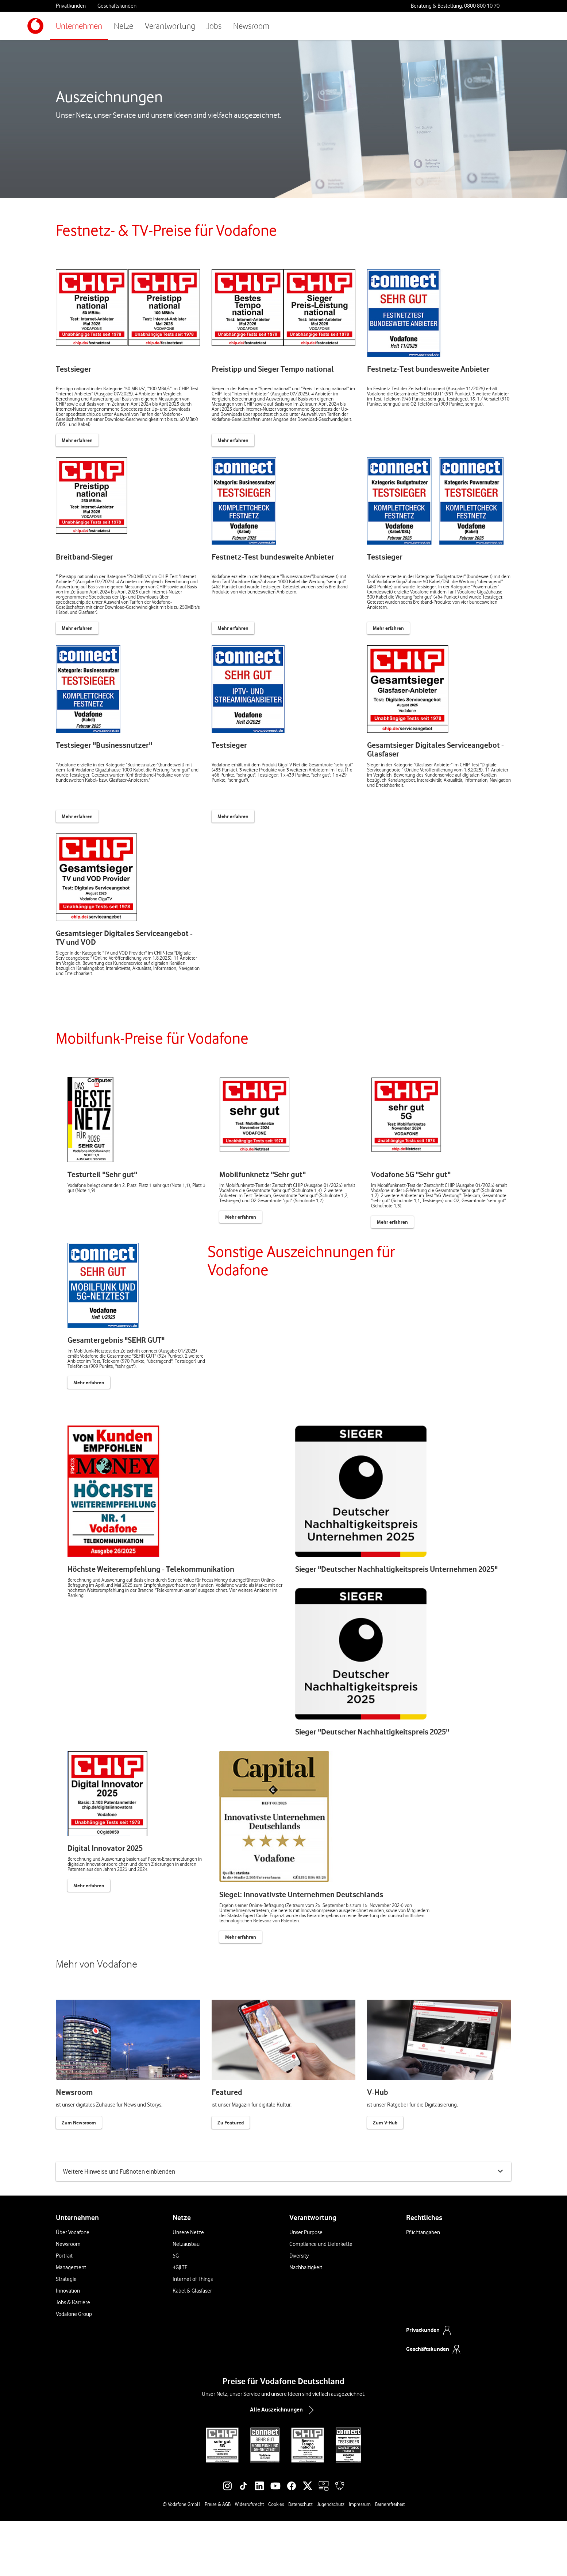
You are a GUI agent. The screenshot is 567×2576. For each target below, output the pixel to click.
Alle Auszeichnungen (283, 2465)
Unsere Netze (188, 2287)
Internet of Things (193, 2334)
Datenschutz (300, 2559)
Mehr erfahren (77, 440)
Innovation (68, 2345)
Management (71, 2322)
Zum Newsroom (79, 2166)
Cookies (276, 2559)
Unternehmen (79, 26)
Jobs (214, 26)
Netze (123, 26)
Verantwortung (170, 26)
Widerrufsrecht (249, 2559)
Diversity (299, 2310)
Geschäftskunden (116, 6)
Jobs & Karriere (73, 2357)
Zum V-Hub (385, 2166)
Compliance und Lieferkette (320, 2298)
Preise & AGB (218, 2559)
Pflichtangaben (423, 2287)
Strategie (66, 2334)
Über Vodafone (72, 2287)
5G (176, 2310)
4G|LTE (180, 2322)
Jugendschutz (330, 2559)
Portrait (64, 2310)
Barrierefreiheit (390, 2559)
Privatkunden (71, 6)
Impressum (360, 2559)
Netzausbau (186, 2298)
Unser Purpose (306, 2287)
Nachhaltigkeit (305, 2322)
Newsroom (251, 26)
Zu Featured (230, 2166)
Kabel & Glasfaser (192, 2345)
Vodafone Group (74, 2369)
